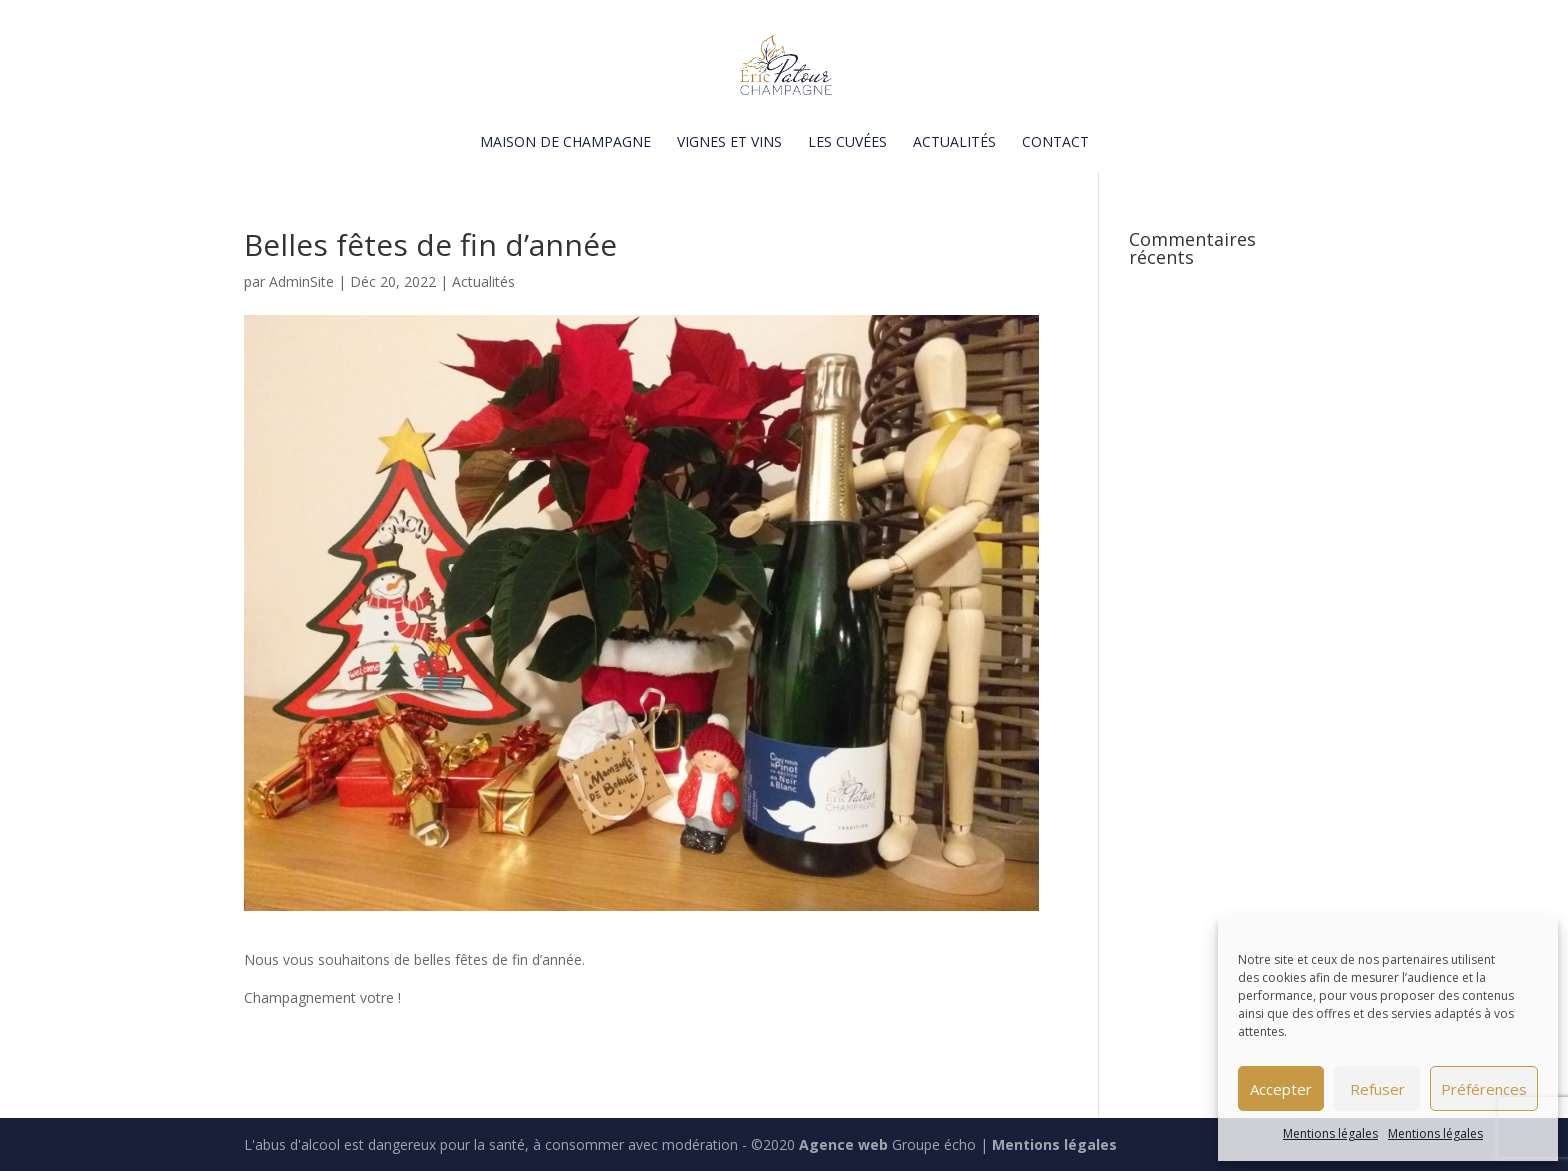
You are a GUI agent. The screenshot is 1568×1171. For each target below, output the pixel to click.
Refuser (1377, 1089)
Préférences (1484, 1089)
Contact (1055, 143)
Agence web (843, 1144)
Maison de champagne (565, 143)
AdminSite (301, 281)
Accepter (1281, 1089)
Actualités (954, 143)
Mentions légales (1330, 1133)
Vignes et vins (729, 143)
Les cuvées (847, 143)
